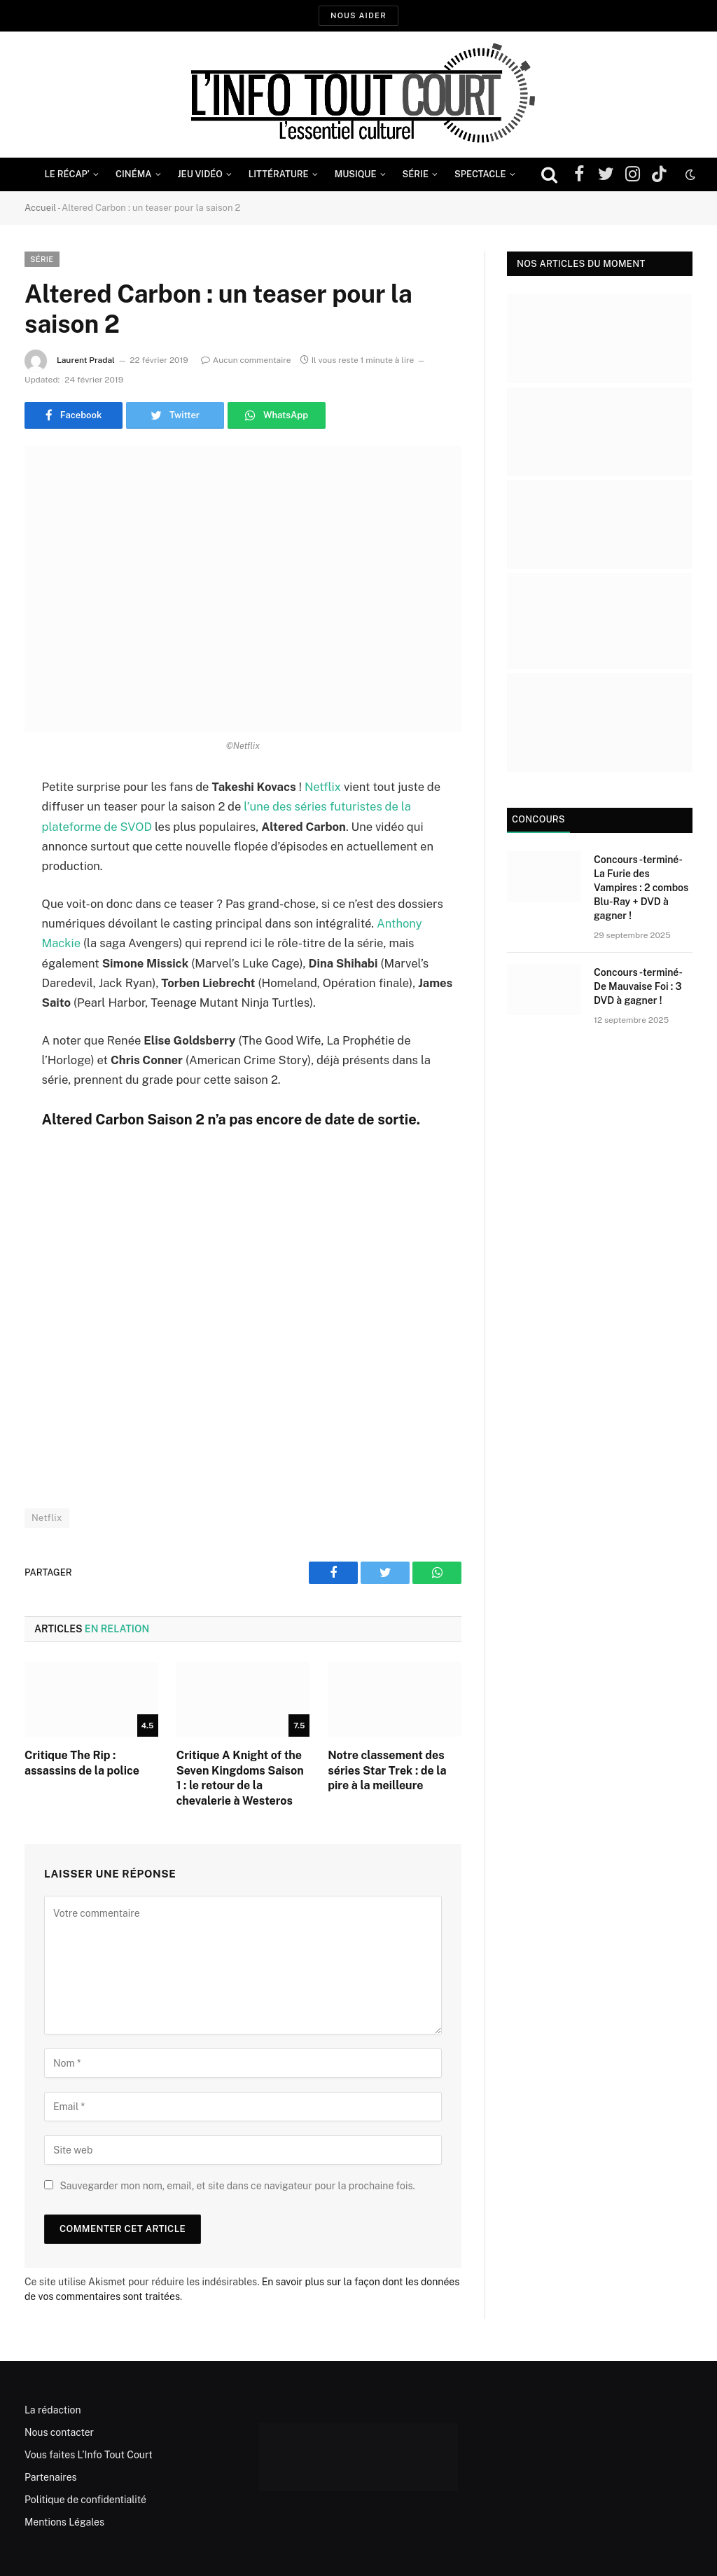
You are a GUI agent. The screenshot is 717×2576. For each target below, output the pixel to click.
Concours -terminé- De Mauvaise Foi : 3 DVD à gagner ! (638, 986)
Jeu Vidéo (200, 174)
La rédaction (53, 2410)
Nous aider (358, 15)
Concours (538, 819)
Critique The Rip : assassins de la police (82, 1763)
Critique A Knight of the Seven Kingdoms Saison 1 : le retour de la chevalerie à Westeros (240, 1778)
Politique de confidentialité (85, 2499)
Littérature (279, 174)
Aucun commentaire (246, 360)
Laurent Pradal (86, 360)
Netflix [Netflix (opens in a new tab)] (323, 787)
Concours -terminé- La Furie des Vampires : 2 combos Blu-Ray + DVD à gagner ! (641, 887)
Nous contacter (59, 2432)
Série (416, 174)
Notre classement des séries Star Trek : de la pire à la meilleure (387, 1771)
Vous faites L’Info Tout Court (89, 2454)
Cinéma (134, 174)
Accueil (40, 207)
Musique (356, 174)
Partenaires (51, 2477)
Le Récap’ (67, 174)
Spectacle (480, 174)
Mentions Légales (64, 2522)
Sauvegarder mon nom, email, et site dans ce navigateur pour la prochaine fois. (237, 2185)
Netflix (47, 1518)
